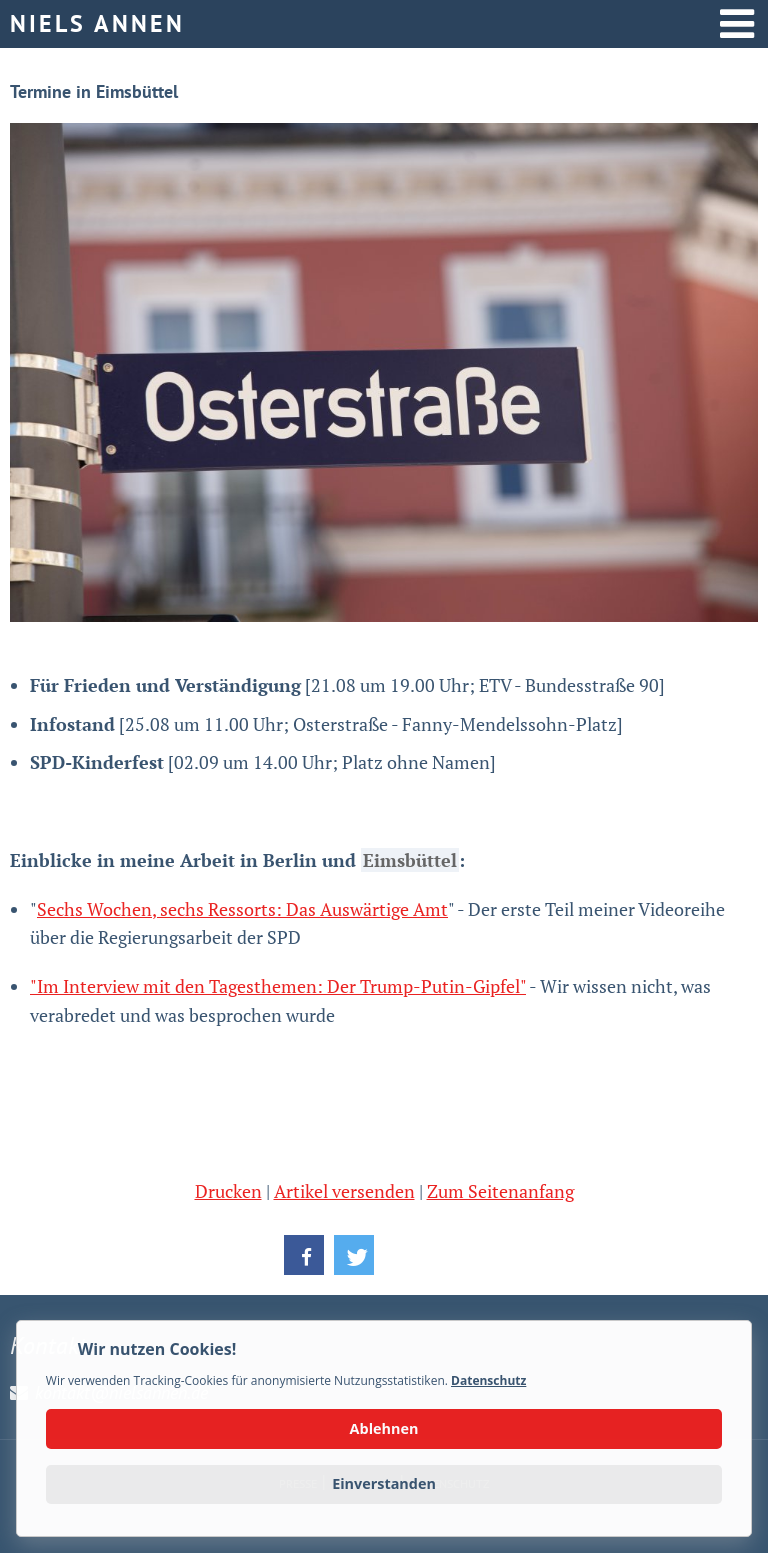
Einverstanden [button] (384, 1483)
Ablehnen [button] (384, 1428)
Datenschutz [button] (488, 1380)
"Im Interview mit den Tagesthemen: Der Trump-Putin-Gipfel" (278, 986)
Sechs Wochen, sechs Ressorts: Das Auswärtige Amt (242, 909)
